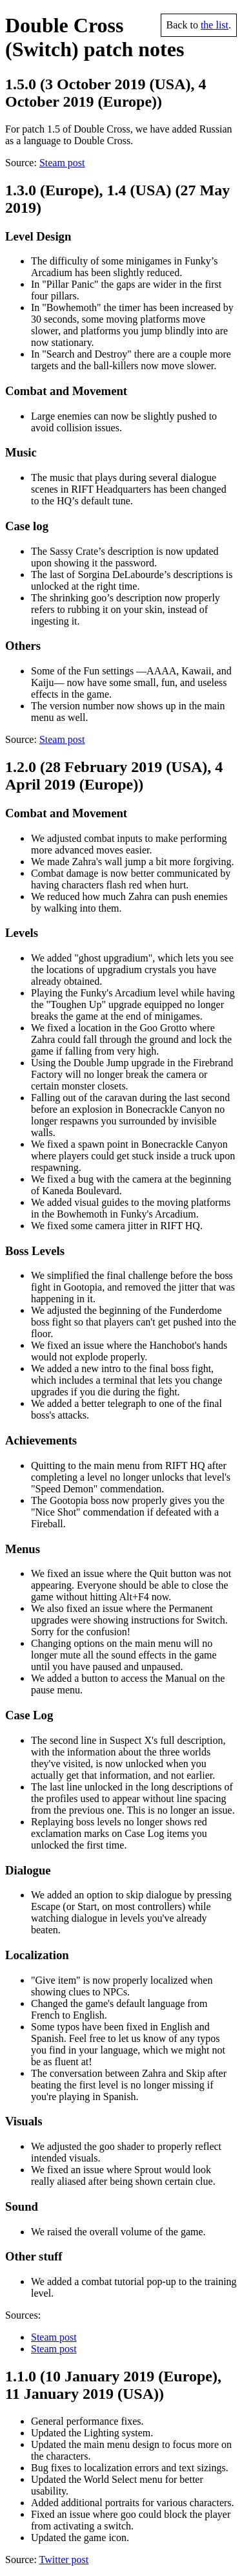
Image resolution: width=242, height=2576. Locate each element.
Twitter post (64, 2559)
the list (214, 24)
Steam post (62, 162)
